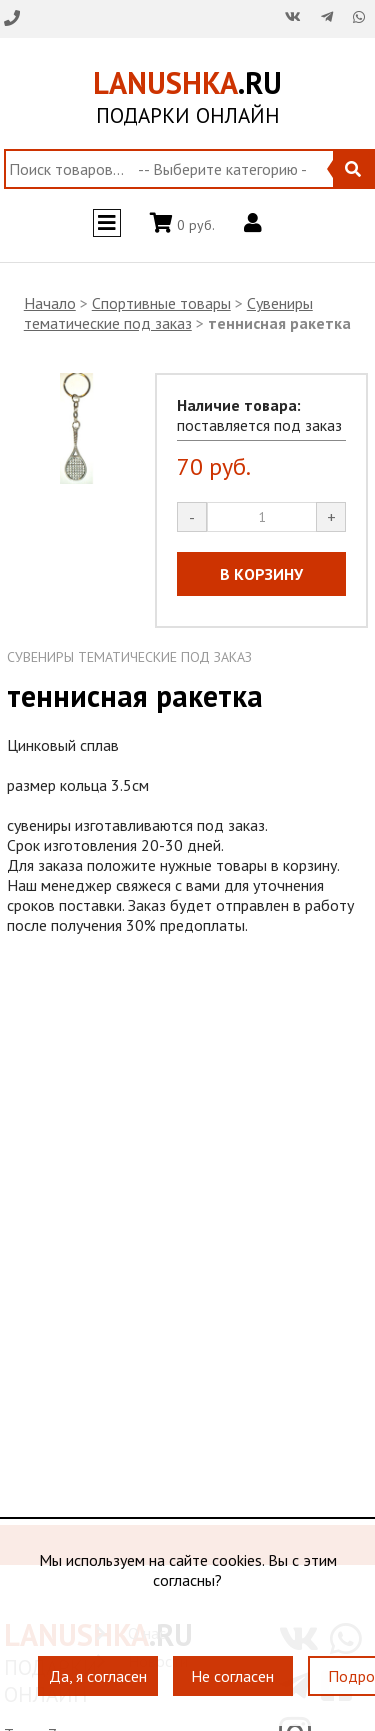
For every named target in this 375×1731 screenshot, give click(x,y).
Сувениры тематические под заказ (168, 313)
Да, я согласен (98, 1676)
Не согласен (232, 1676)
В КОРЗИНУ (261, 574)
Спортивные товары (161, 303)
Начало (50, 303)
